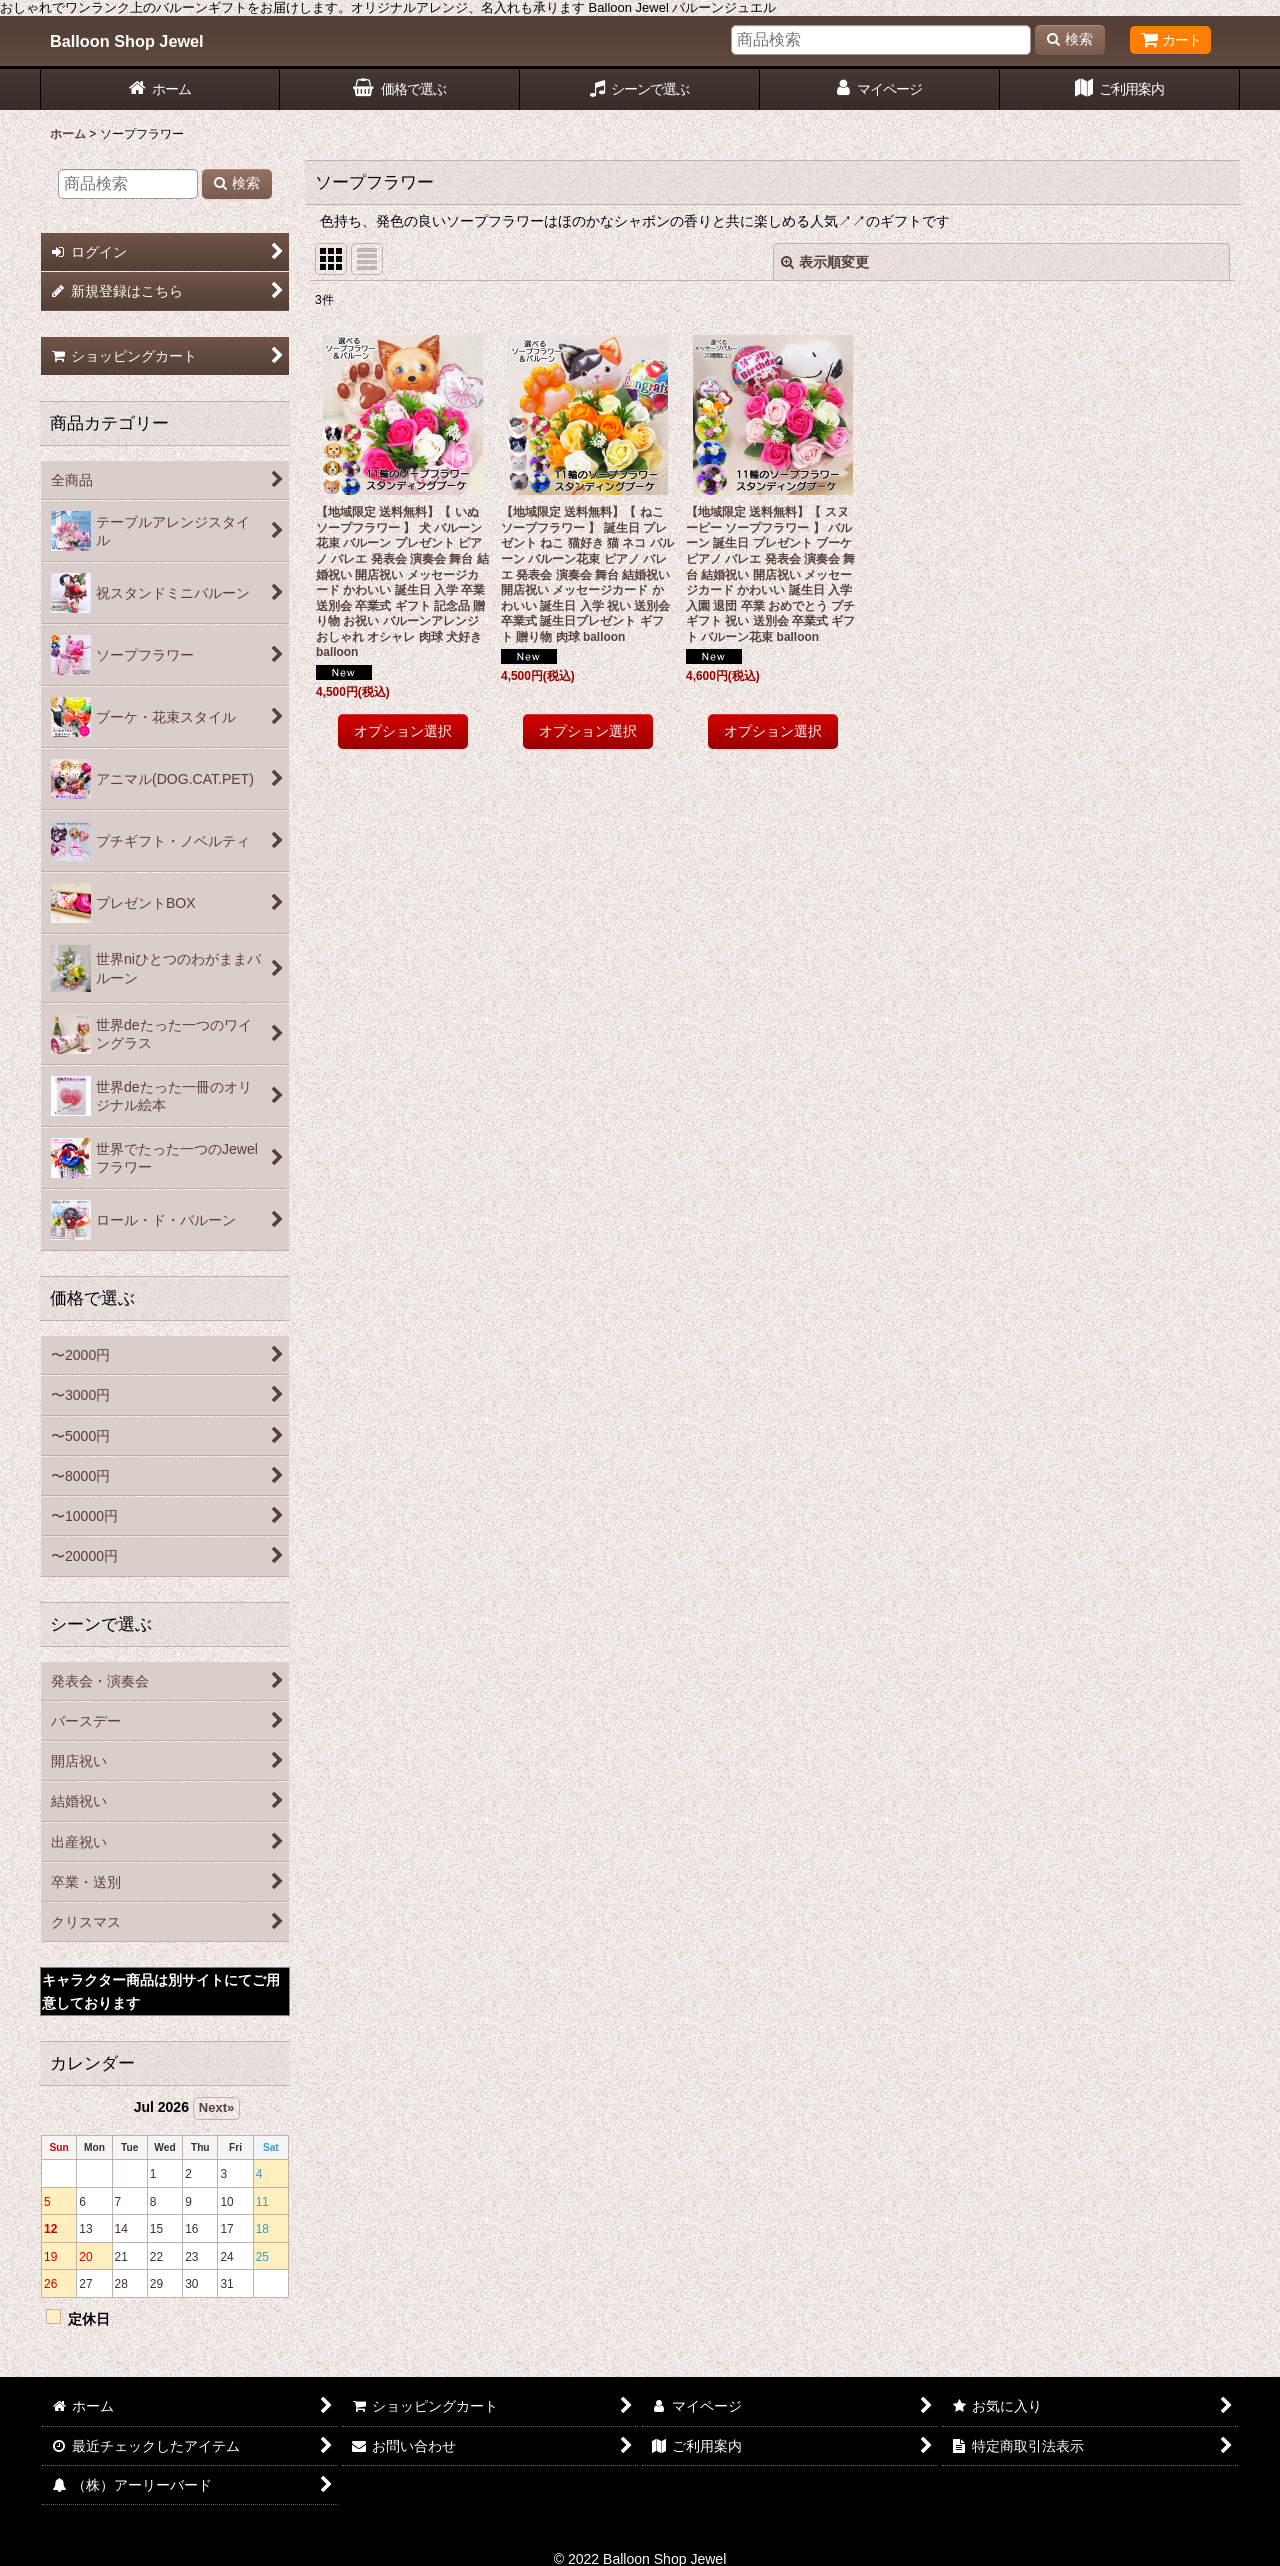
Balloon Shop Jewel (127, 41)
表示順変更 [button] (825, 262)
